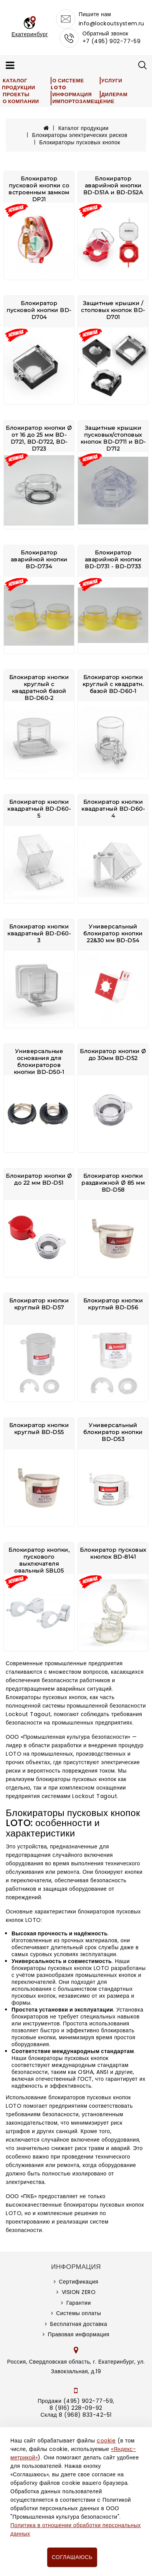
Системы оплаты (78, 2313)
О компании (21, 101)
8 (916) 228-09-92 (76, 2407)
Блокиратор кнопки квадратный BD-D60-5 (39, 808)
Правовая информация (78, 2334)
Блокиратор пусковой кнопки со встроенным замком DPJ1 (38, 189)
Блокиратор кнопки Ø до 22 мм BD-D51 (39, 1179)
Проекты (16, 94)
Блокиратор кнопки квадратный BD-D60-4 (113, 808)
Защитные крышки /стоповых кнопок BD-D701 (113, 310)
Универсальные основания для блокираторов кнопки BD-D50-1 (39, 1061)
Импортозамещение (83, 101)
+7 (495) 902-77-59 (112, 41)
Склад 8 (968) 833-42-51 (75, 2414)
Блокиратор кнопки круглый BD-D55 (39, 1429)
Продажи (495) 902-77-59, (76, 2400)
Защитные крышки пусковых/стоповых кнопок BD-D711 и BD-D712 (113, 438)
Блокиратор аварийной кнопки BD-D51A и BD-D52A (113, 185)
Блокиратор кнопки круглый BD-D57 (39, 1304)
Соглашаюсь (72, 2557)
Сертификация (78, 2281)
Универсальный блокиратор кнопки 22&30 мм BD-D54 (113, 933)
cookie (106, 2440)
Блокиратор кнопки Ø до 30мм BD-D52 (113, 1055)
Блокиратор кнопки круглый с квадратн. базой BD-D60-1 (113, 684)
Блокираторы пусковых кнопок (79, 142)
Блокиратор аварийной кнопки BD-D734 (39, 559)
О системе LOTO (67, 84)
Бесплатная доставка (78, 2324)
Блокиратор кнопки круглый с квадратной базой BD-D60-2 (39, 687)
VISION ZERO (79, 2292)
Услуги (111, 80)
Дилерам (114, 94)
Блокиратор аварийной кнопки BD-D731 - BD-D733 (113, 559)
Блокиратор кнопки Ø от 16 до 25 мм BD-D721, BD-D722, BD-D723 (39, 438)
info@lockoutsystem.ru (111, 23)
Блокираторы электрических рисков (79, 135)
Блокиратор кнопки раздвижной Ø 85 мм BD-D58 (113, 1182)
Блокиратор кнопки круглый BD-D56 (113, 1304)
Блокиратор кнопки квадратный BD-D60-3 (39, 933)
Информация (72, 94)
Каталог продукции (18, 84)
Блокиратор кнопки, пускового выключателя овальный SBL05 (38, 1560)
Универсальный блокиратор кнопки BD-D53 (113, 1432)
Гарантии (78, 2302)
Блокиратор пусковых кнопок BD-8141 (113, 1553)
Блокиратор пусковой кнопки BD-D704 (39, 310)
